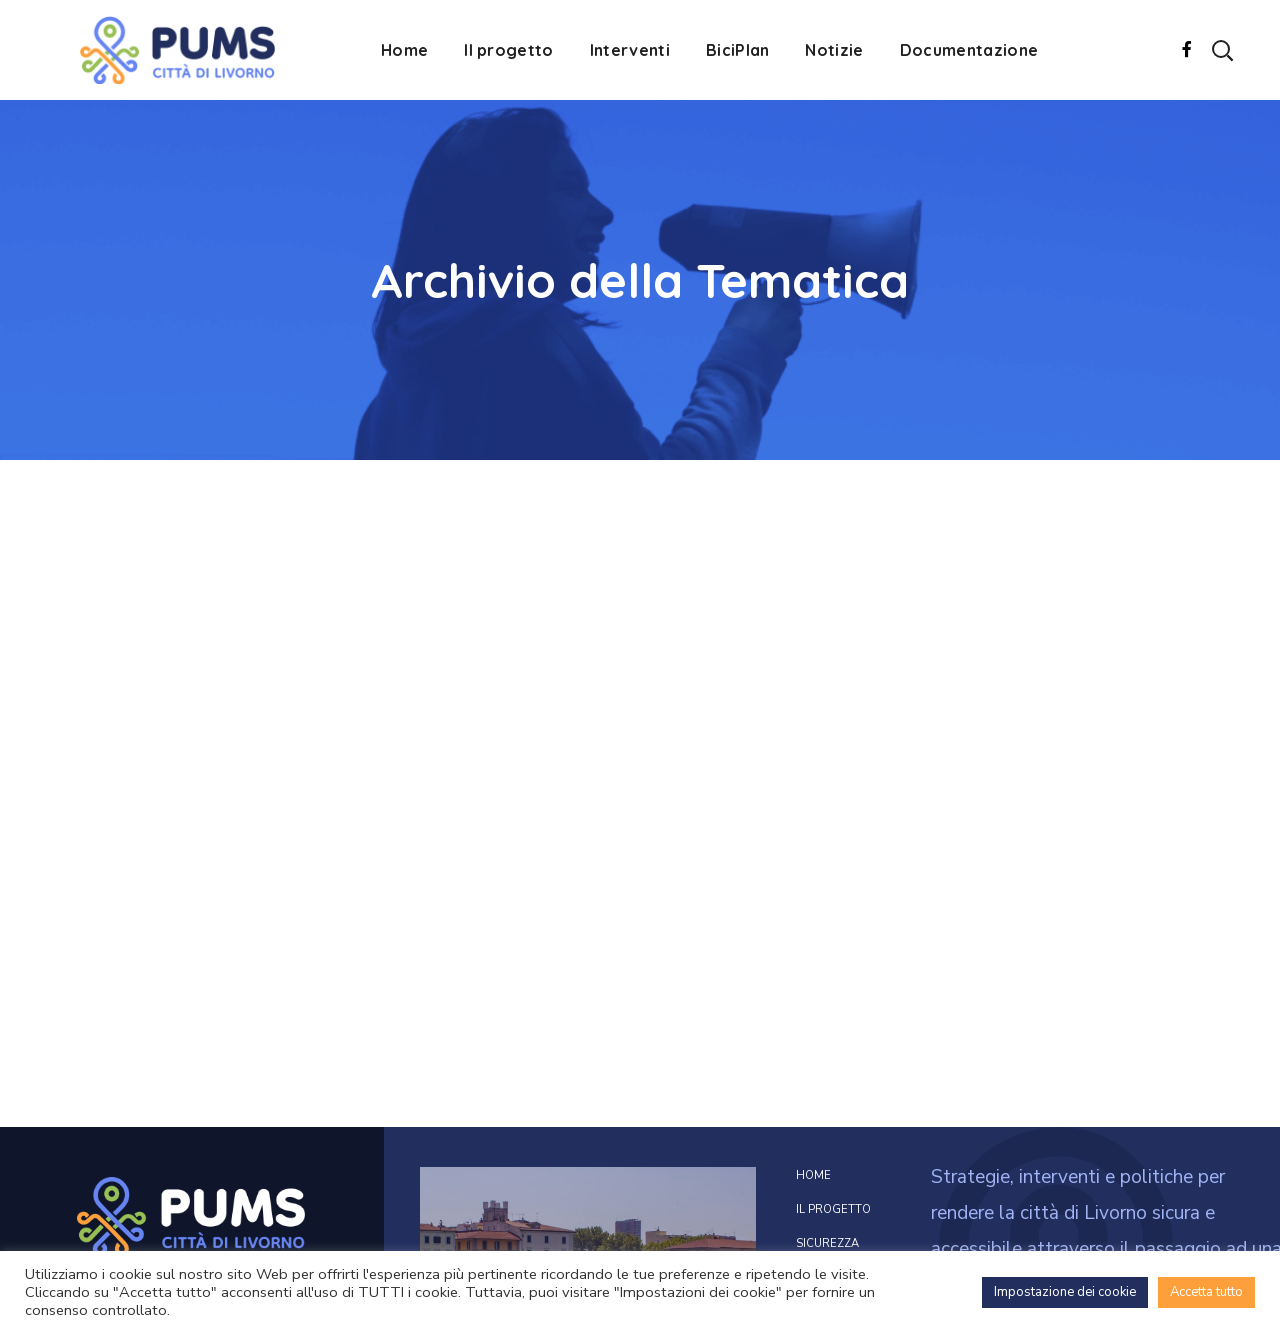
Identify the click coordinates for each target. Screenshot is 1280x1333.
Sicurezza (827, 1243)
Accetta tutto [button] (1206, 1292)
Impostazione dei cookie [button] (1065, 1292)
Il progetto (833, 1209)
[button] (1222, 50)
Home (813, 1175)
